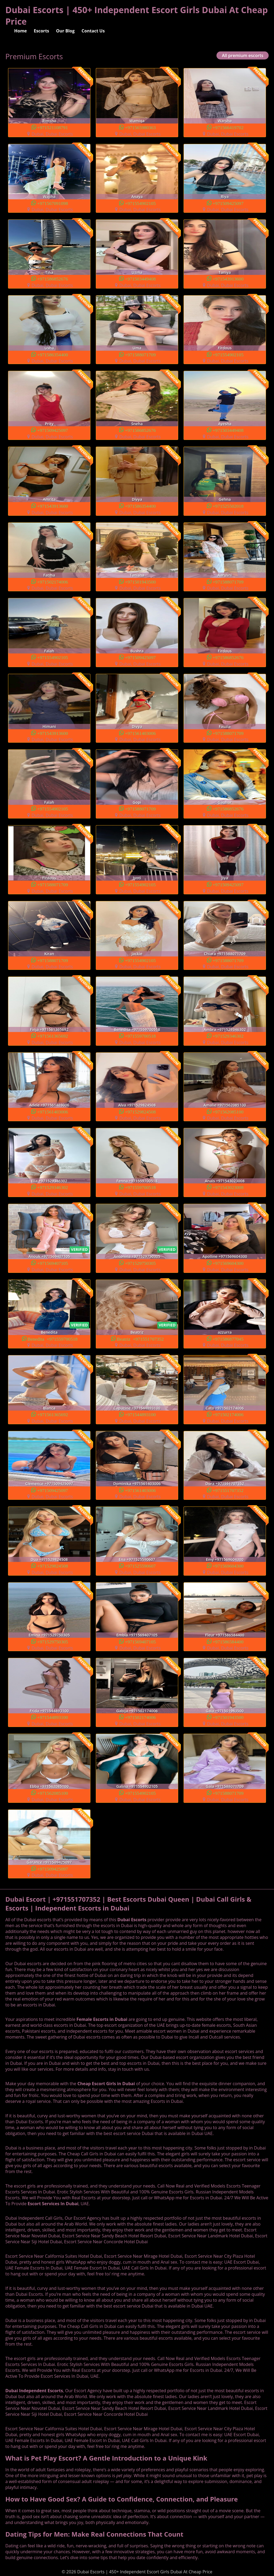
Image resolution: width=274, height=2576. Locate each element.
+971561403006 (140, 733)
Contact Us (93, 31)
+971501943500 (140, 581)
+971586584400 (227, 1641)
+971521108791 (52, 127)
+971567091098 (52, 203)
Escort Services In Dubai (53, 2204)
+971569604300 (227, 1263)
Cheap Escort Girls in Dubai (106, 2084)
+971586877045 (227, 1338)
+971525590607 (140, 1565)
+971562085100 (227, 1111)
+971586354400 (52, 354)
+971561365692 (52, 1035)
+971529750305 (140, 1263)
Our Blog (65, 31)
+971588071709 (140, 354)
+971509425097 (227, 203)
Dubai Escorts (131, 1920)
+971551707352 (227, 1490)
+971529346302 (227, 1035)
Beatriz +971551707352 (140, 1338)
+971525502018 (227, 505)
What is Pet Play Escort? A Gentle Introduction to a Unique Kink (106, 2458)
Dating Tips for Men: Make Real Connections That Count (94, 2534)
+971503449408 (140, 278)
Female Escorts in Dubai (102, 2019)
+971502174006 (52, 581)
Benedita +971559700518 (53, 1338)
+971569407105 (52, 1263)
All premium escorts (242, 55)
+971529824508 (140, 1111)
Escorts (41, 31)
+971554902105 (140, 203)
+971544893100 (140, 1414)
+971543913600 (227, 278)
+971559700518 (140, 1035)
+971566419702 (227, 127)
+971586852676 (52, 278)
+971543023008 (227, 1187)
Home (20, 31)
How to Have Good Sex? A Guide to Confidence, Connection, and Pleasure (121, 2499)
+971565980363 (140, 127)
